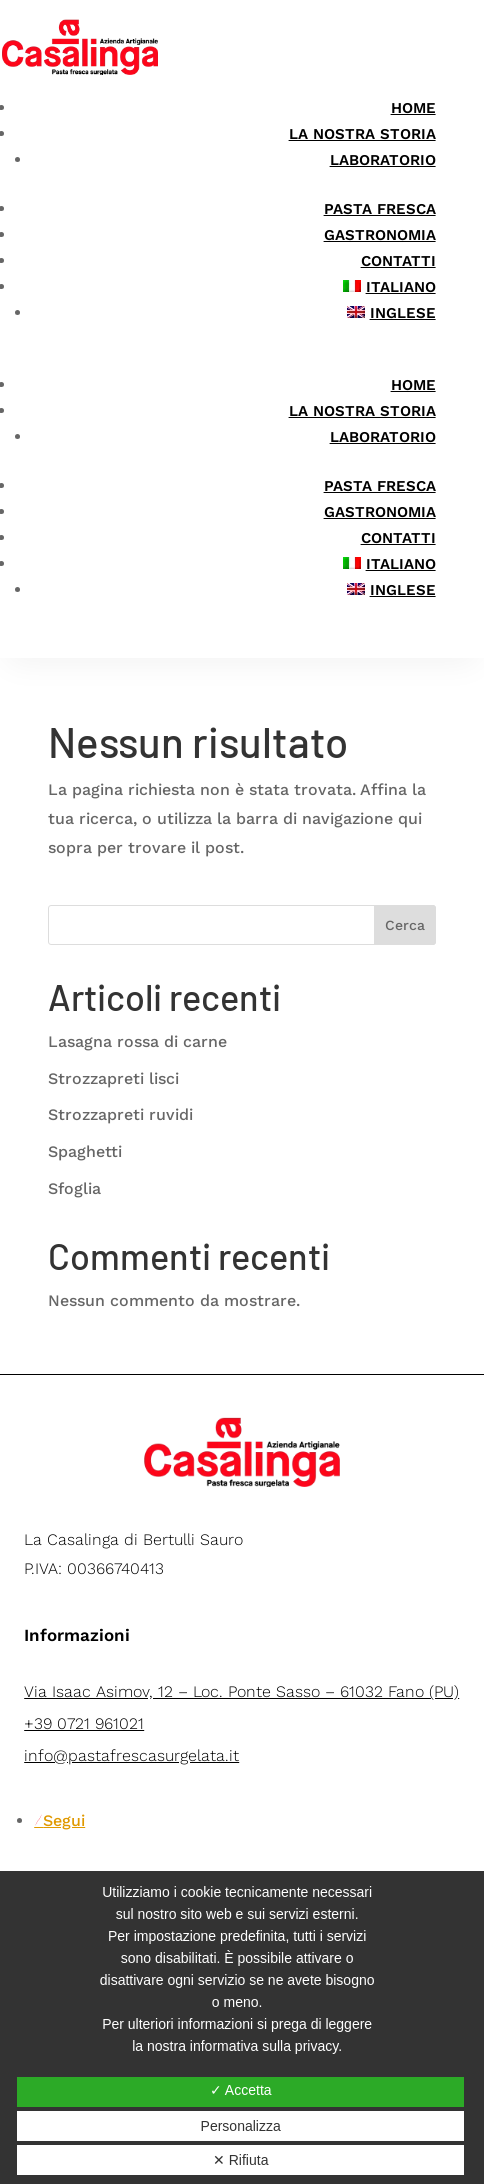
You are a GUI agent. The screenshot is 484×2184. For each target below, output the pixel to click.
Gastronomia (380, 235)
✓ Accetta (241, 2090)
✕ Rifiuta (241, 2160)
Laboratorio (383, 160)
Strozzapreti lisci (113, 1078)
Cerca (405, 925)
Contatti (398, 261)
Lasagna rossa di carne (137, 1041)
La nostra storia (362, 134)
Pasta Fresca (380, 209)
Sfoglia (74, 1188)
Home (413, 108)
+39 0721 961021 (84, 1723)
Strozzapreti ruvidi (120, 1114)
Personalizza (241, 2126)
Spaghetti (85, 1151)
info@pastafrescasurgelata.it (131, 1755)
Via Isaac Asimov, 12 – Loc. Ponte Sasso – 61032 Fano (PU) (241, 1691)
